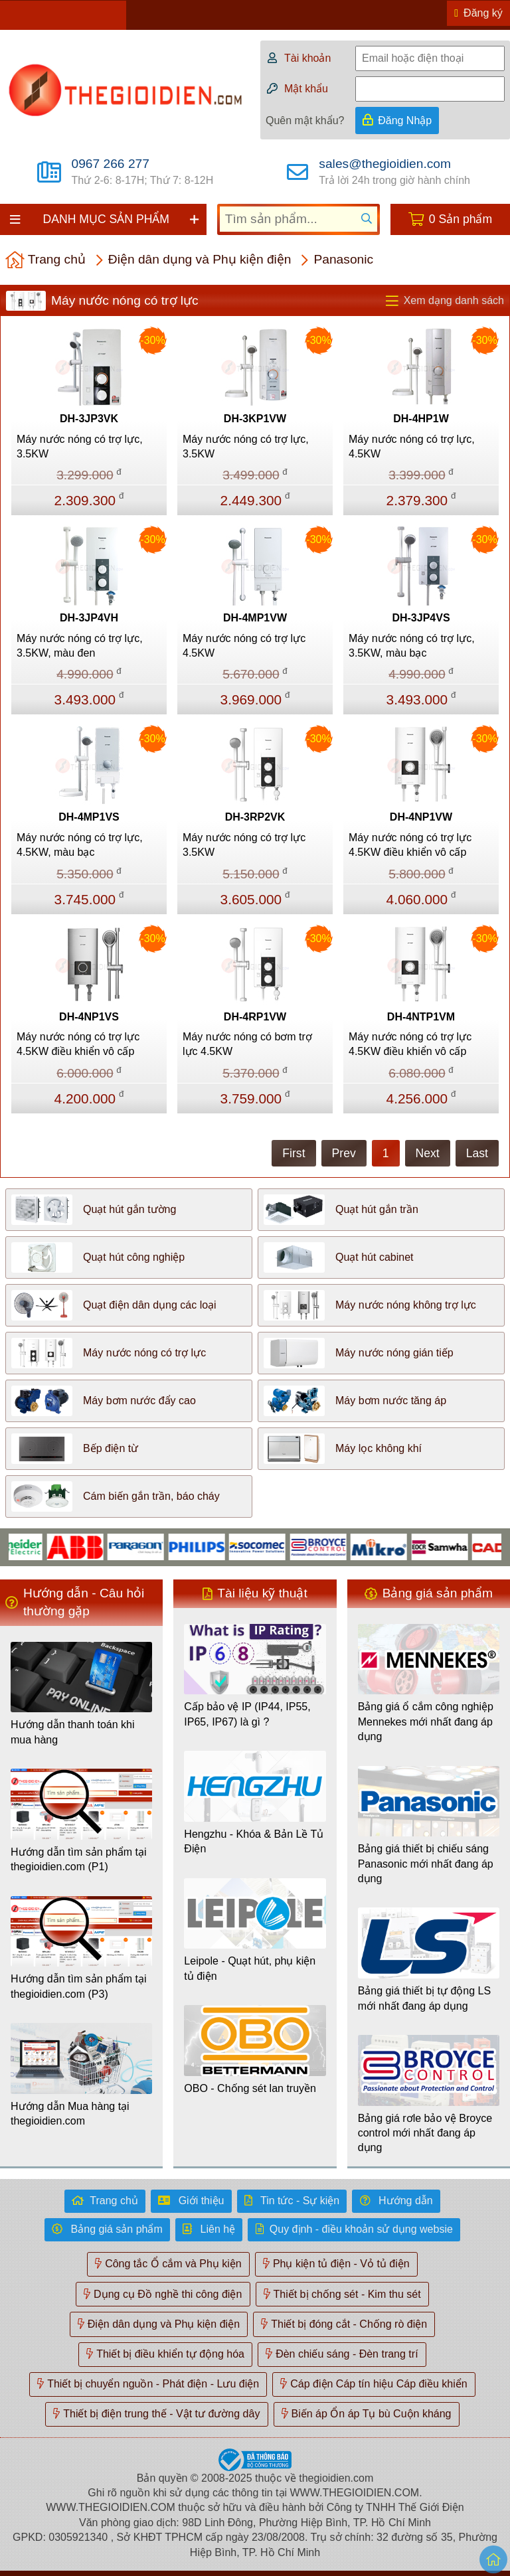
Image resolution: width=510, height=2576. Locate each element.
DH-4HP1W (421, 418)
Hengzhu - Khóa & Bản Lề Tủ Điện (253, 1841)
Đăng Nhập (405, 120)
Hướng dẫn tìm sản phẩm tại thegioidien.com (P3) (79, 1986)
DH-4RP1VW (255, 1016)
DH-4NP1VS (89, 1016)
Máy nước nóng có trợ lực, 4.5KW (412, 446)
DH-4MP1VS (89, 817)
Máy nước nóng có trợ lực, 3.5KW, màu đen (80, 646)
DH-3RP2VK (255, 817)
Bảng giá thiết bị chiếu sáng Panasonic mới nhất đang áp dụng (425, 1863)
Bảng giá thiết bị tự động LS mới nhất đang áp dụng (424, 1998)
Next (428, 1153)
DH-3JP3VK (89, 418)
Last (477, 1153)
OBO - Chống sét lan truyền (250, 2088)
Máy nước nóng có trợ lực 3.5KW (244, 845)
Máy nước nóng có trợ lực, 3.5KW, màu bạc (412, 646)
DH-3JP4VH (89, 617)
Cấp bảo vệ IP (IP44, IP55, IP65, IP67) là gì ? (247, 1714)
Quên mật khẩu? (305, 120)
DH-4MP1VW (255, 617)
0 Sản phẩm (460, 219)
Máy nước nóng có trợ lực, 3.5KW (80, 446)
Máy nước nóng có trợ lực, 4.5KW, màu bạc (80, 845)
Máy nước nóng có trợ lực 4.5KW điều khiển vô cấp (410, 845)
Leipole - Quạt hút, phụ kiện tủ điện (249, 1968)
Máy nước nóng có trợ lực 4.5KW (244, 646)
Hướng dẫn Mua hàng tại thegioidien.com (70, 2114)
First (293, 1153)
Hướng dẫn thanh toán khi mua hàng (73, 1732)
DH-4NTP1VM (421, 1016)
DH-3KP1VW (255, 418)
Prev (344, 1153)
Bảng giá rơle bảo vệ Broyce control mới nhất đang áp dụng (425, 2133)
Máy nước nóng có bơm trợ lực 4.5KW (247, 1044)
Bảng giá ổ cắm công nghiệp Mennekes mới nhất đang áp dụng (425, 1721)
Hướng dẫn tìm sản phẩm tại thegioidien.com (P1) (79, 1859)
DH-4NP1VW (421, 817)
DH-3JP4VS (421, 617)
